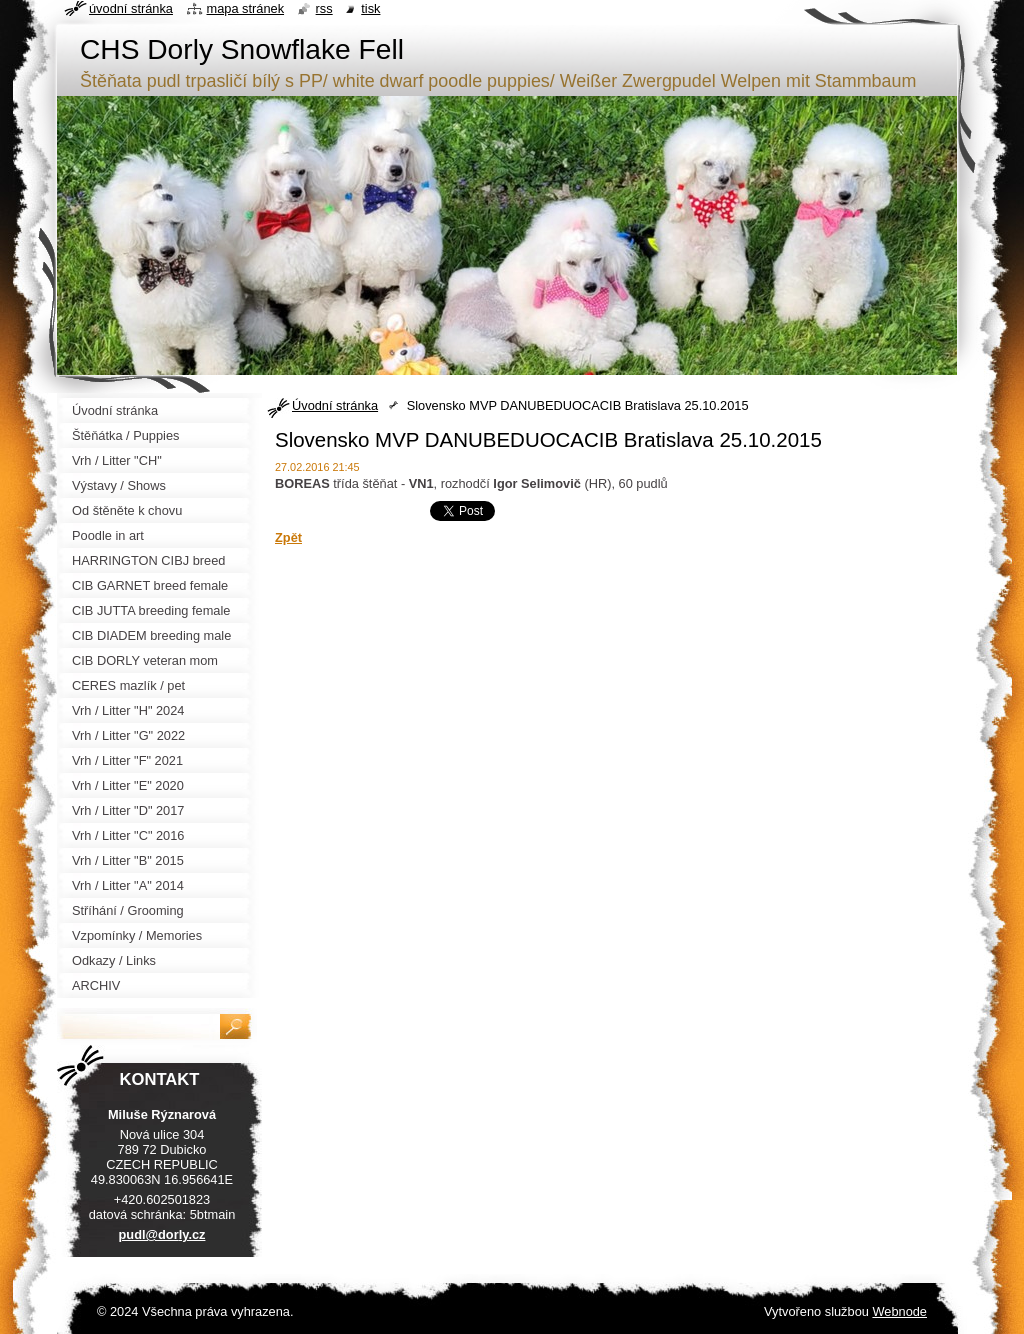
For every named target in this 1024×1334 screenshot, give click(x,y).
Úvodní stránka (335, 405)
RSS (324, 8)
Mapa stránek (246, 8)
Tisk (370, 8)
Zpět (288, 537)
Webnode (899, 1311)
